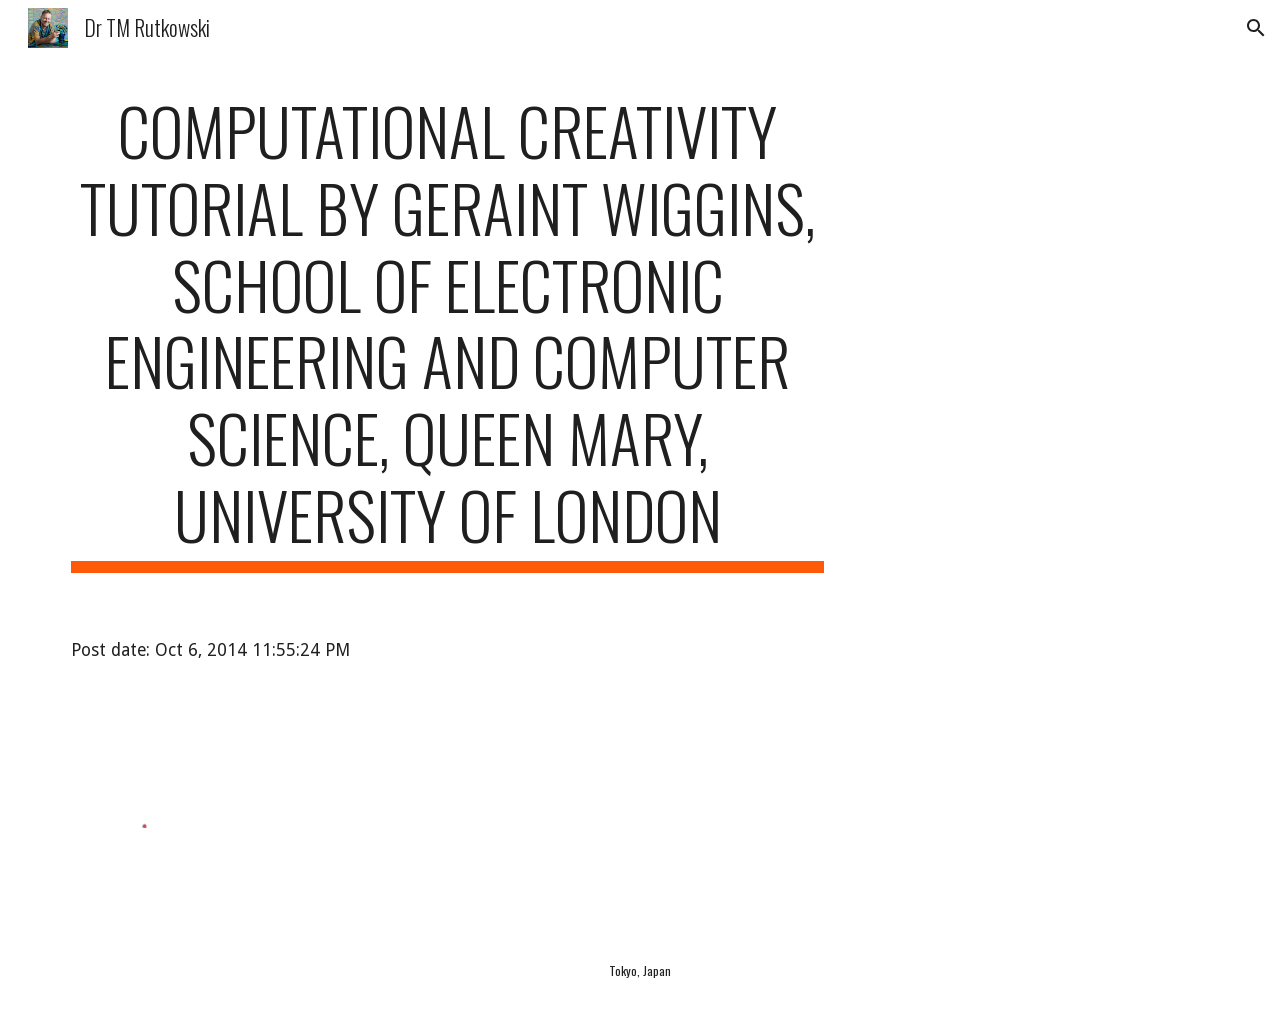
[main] (448, 332)
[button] (1256, 28)
